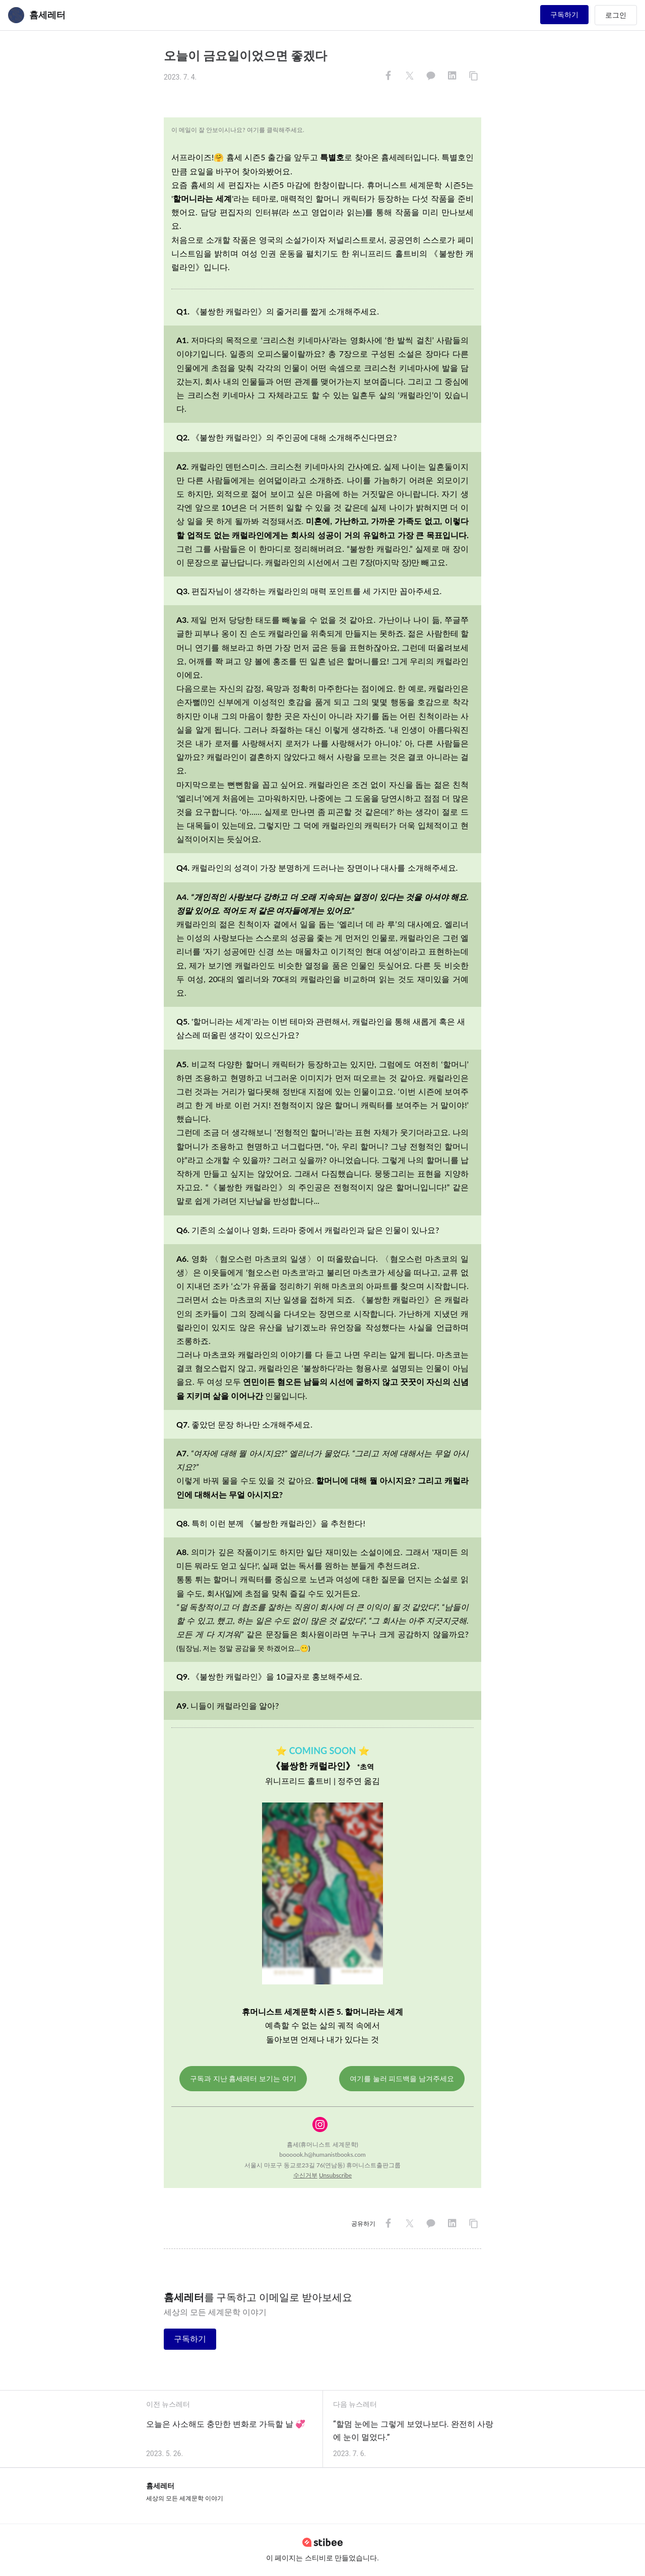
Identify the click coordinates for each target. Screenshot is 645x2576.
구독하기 (564, 15)
